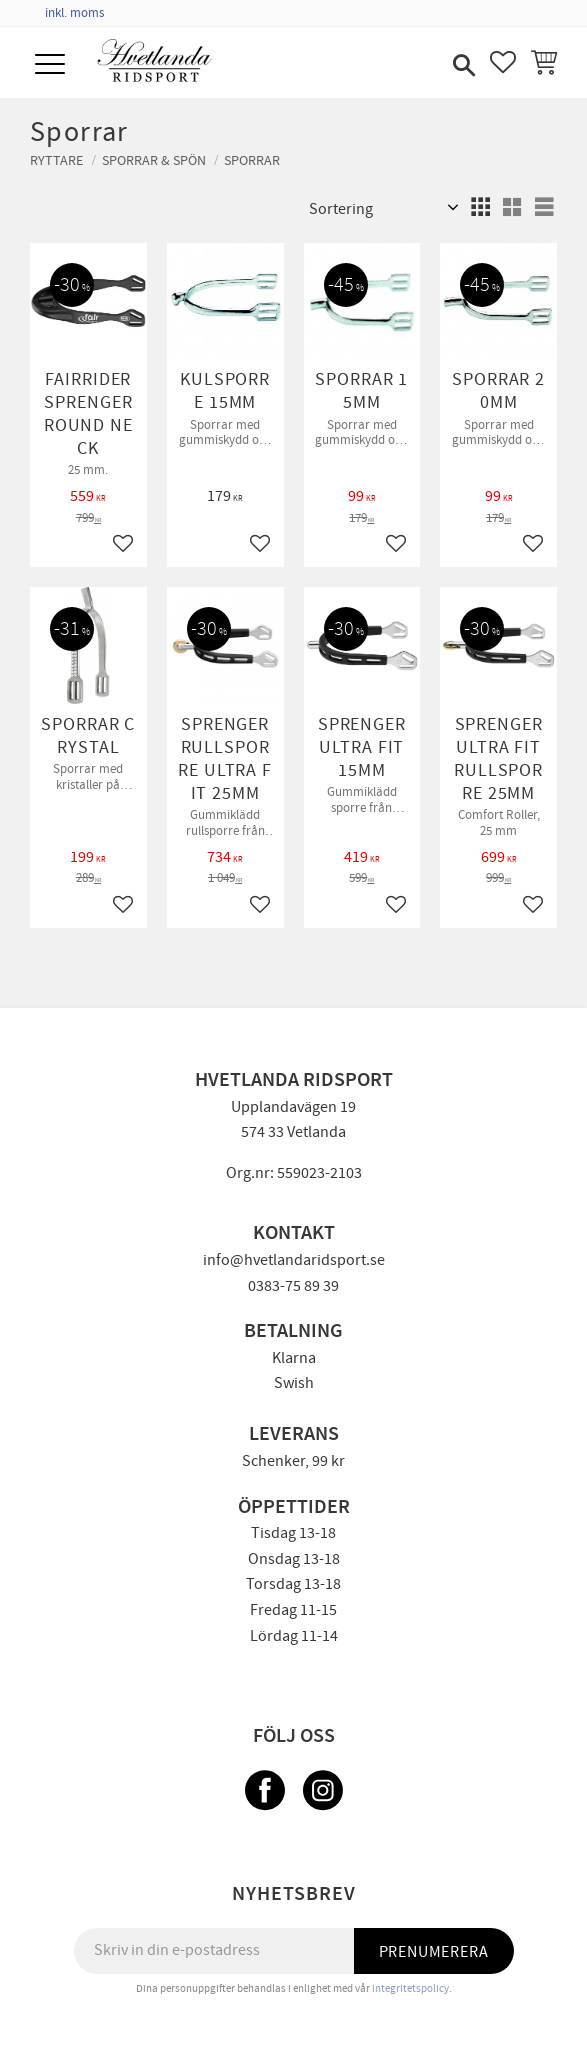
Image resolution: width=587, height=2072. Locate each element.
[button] (52, 65)
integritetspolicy (410, 1988)
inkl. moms (74, 13)
